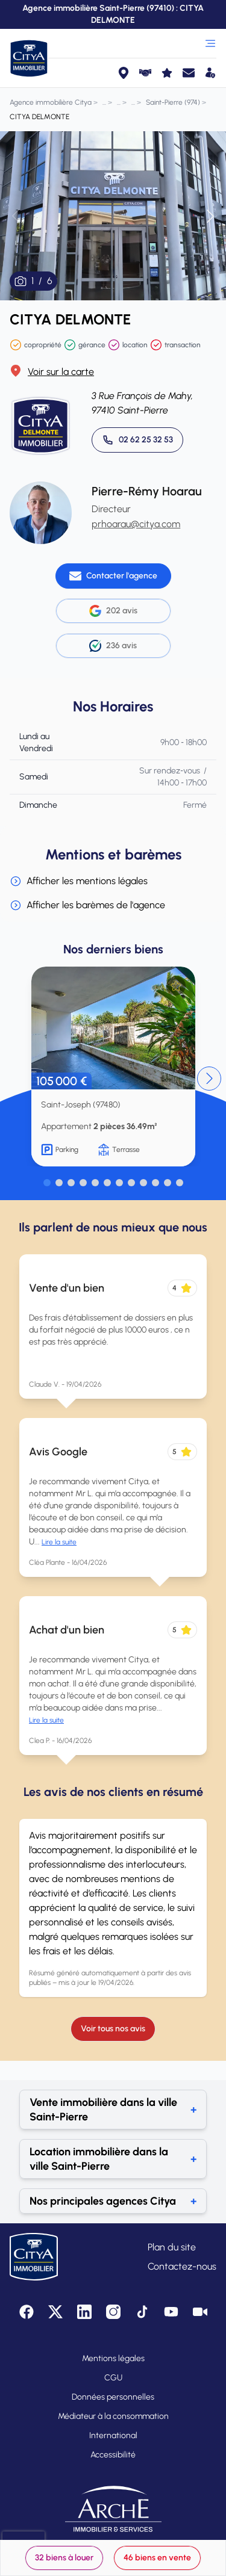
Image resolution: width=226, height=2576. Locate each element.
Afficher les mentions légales (79, 881)
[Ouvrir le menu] (210, 43)
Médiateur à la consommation (113, 2416)
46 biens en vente (157, 2558)
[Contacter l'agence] (113, 576)
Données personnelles (113, 2397)
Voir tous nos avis (113, 2028)
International (113, 2435)
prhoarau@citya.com (136, 524)
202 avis (113, 611)
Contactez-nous (182, 2266)
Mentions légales (113, 2358)
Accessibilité (113, 2455)
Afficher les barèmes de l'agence (87, 905)
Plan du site (172, 2247)
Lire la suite (59, 1542)
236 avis (113, 646)
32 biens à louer (64, 2558)
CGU (113, 2378)
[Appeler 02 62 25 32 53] (137, 440)
